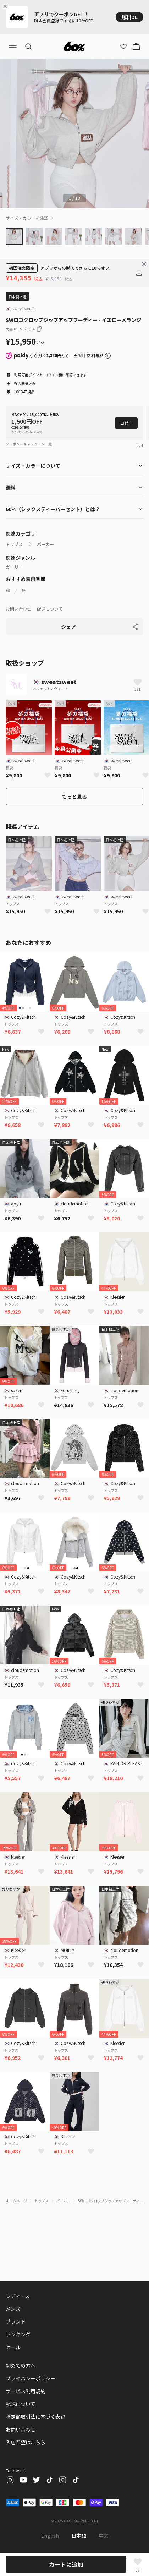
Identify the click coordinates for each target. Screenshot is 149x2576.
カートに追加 (66, 2564)
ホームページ (16, 2200)
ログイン (51, 374)
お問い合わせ (18, 609)
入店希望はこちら (25, 2442)
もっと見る (74, 796)
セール (13, 2347)
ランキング (18, 2334)
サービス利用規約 (25, 2391)
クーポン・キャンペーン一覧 (29, 444)
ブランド (16, 2321)
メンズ (13, 2308)
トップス (14, 544)
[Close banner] (6, 6)
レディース (18, 2295)
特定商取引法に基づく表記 (35, 2416)
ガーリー (14, 567)
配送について (49, 609)
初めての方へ (20, 2365)
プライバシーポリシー (30, 2378)
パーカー (45, 544)
